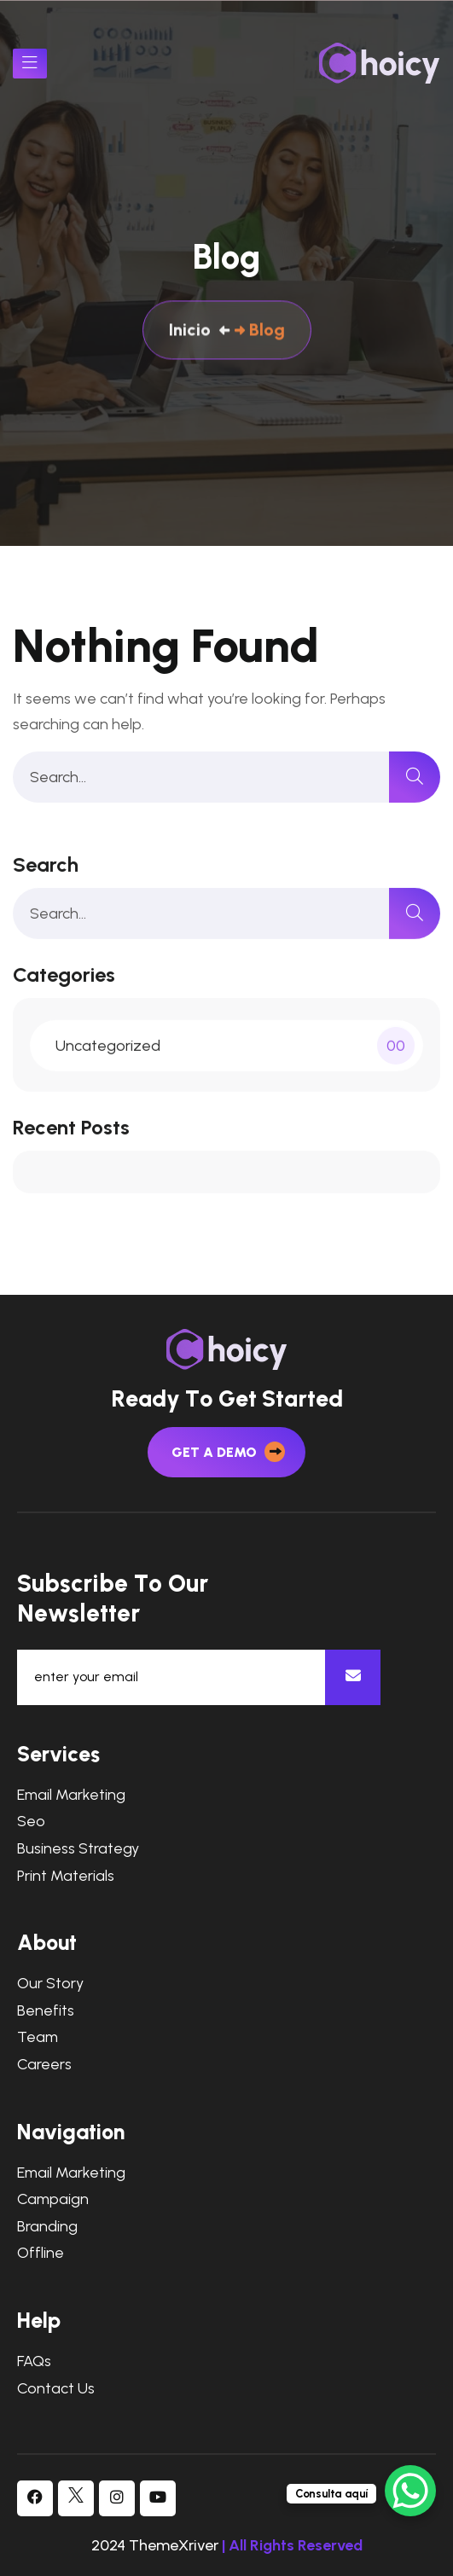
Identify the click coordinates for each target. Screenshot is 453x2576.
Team (37, 2037)
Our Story (50, 1984)
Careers (44, 2065)
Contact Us (56, 2389)
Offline (40, 2253)
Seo (31, 1821)
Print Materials (65, 1876)
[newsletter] (352, 1677)
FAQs (34, 2361)
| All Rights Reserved (292, 2545)
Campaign (53, 2199)
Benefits (45, 2011)
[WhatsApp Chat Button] (410, 2490)
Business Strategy (78, 1849)
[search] (414, 777)
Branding (47, 2227)
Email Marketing (71, 1795)
